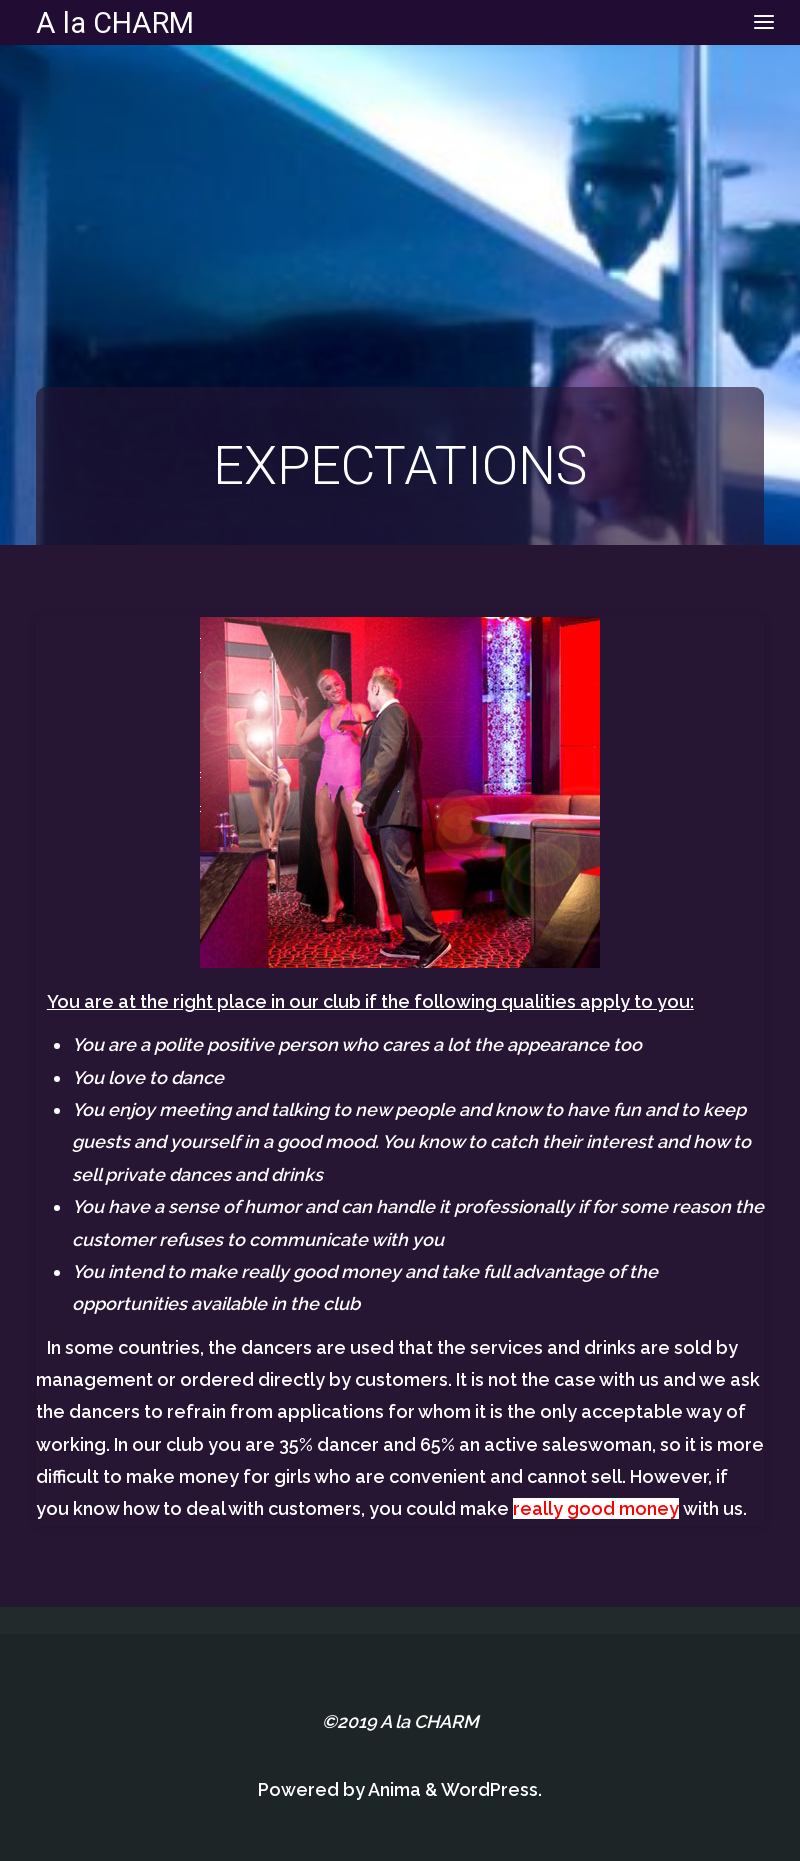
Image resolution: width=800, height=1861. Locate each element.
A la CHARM (115, 22)
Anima (393, 1789)
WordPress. (491, 1789)
